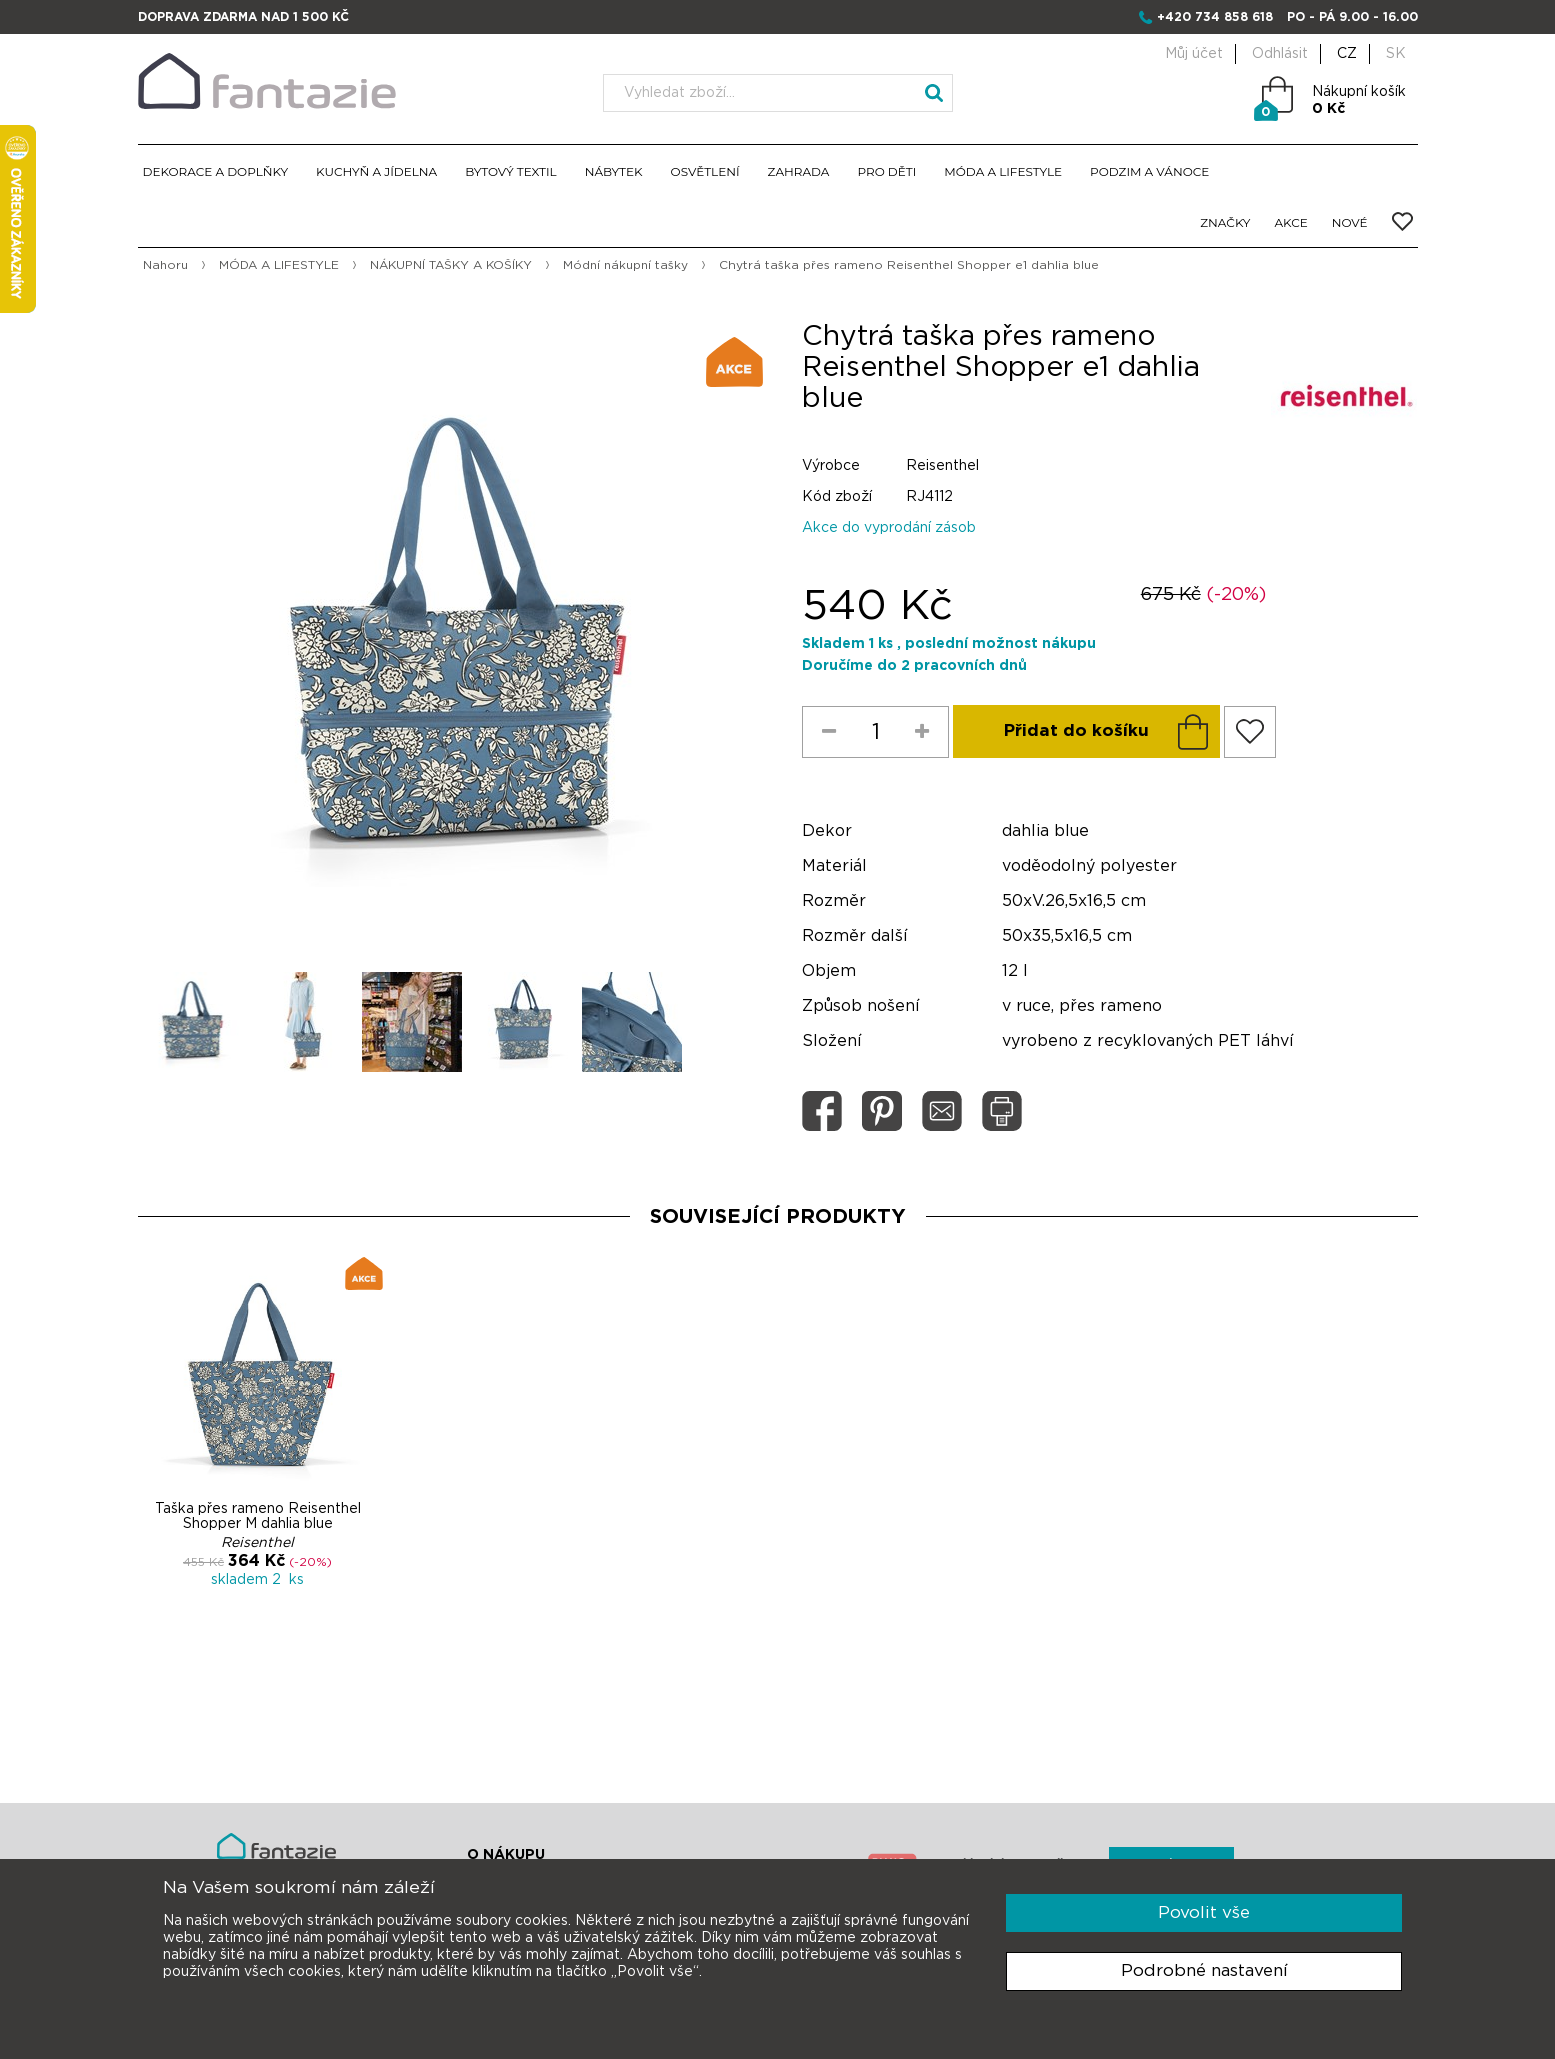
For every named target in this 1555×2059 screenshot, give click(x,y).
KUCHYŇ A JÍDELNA (376, 171)
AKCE (1291, 222)
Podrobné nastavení (1204, 1970)
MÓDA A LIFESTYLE (1003, 171)
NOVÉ (1350, 222)
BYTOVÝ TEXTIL (511, 171)
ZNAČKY (1225, 222)
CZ (1347, 54)
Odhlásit (1280, 54)
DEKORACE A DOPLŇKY (216, 171)
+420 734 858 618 (1215, 17)
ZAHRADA (799, 171)
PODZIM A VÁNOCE (1149, 171)
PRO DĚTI (886, 171)
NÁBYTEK (614, 171)
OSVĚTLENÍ (705, 171)
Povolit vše (1204, 1912)
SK (1396, 54)
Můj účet (1194, 54)
